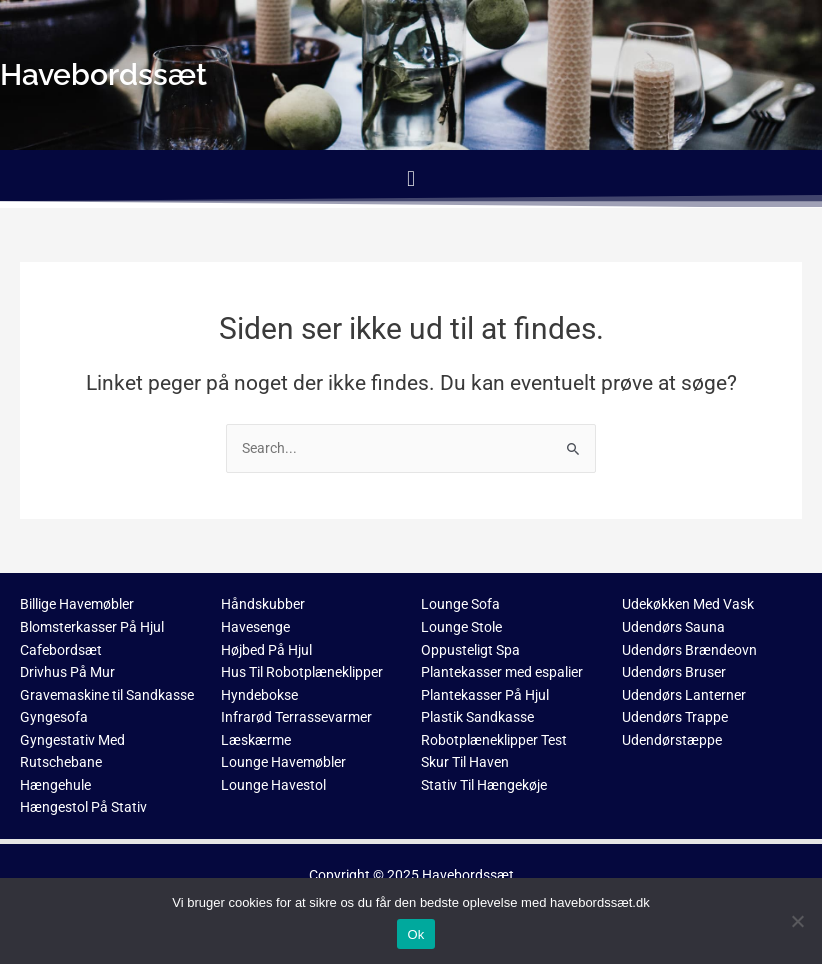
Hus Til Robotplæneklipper (302, 672)
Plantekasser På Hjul (485, 695)
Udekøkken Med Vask (688, 604)
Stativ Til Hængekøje (484, 785)
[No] (797, 921)
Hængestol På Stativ (83, 807)
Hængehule (55, 785)
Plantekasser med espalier (502, 672)
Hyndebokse (259, 695)
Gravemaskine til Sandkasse (107, 695)
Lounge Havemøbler (283, 762)
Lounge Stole (461, 627)
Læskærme (256, 740)
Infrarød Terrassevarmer (296, 717)
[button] (410, 178)
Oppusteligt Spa (470, 650)
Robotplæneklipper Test (494, 740)
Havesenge (255, 627)
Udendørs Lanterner (684, 695)
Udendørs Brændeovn (689, 650)
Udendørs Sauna (673, 627)
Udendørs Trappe (675, 717)
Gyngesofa (54, 717)
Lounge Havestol (273, 785)
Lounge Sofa (460, 604)
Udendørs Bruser (674, 672)
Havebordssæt (468, 875)
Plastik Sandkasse (477, 717)
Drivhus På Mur (67, 672)
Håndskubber (263, 604)
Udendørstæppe (672, 740)
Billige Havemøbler (77, 604)
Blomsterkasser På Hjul (92, 627)
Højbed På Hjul (266, 650)
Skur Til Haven (465, 762)
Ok (415, 934)
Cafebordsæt (61, 650)
